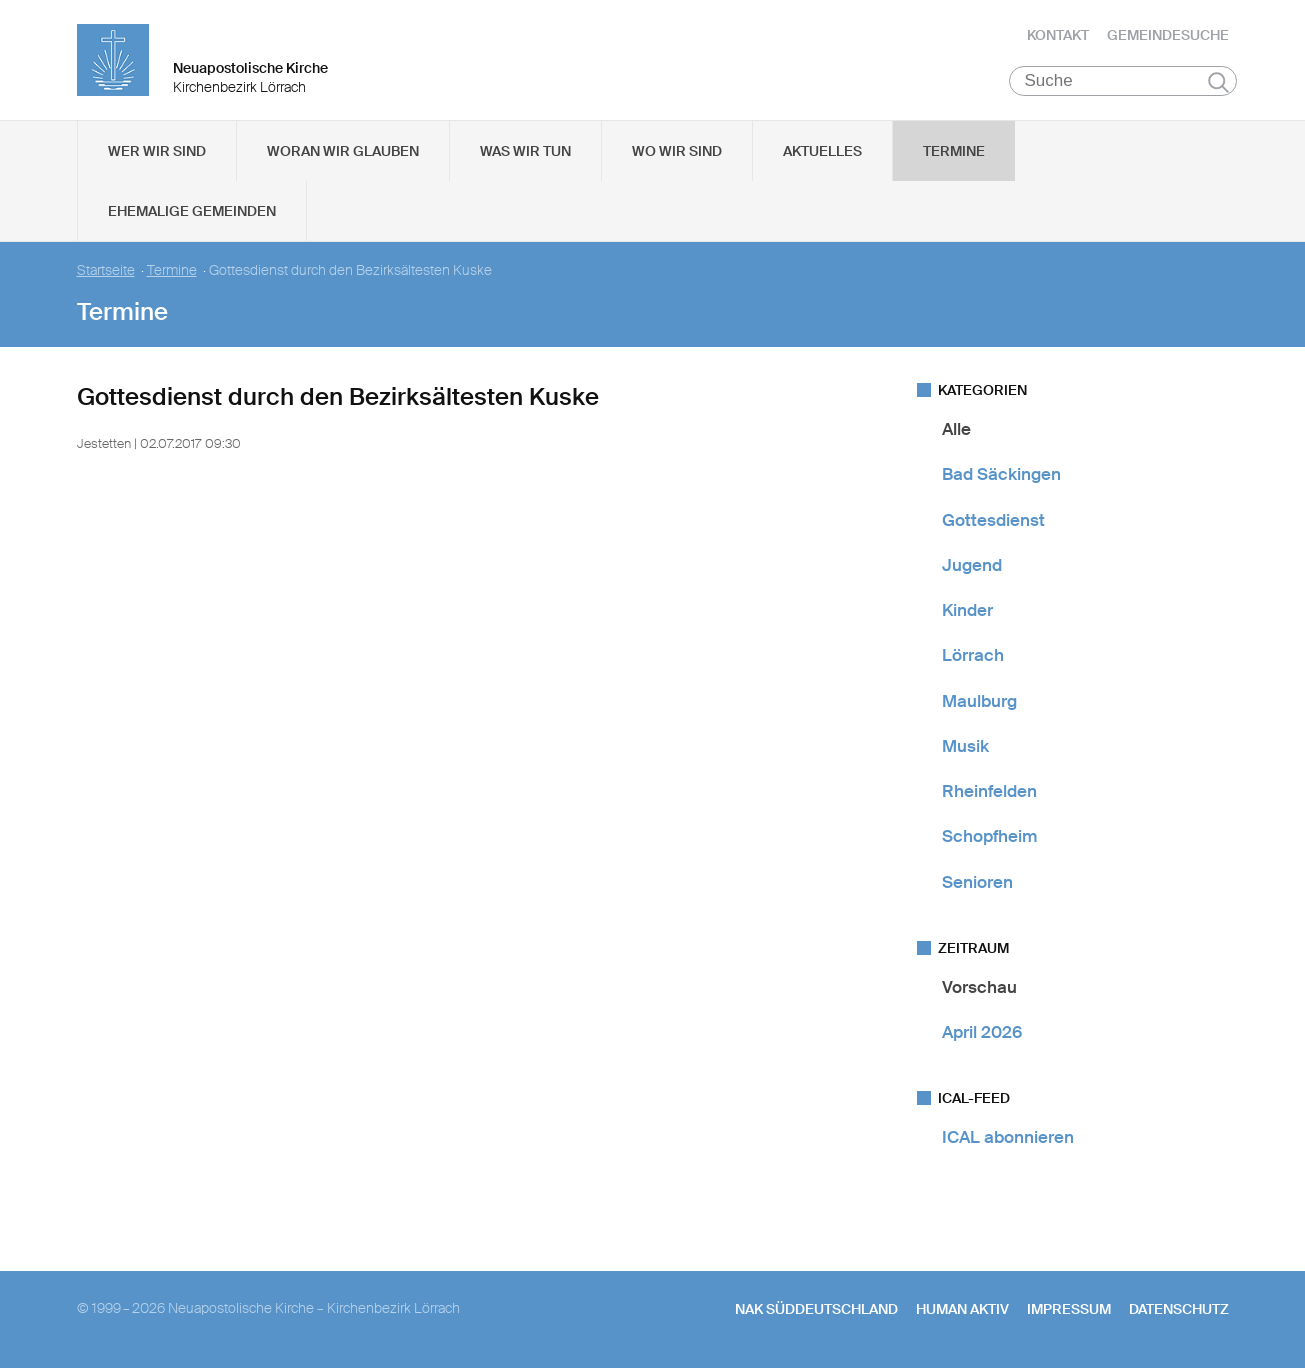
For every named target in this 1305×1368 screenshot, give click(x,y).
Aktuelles (822, 151)
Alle (956, 429)
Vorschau (979, 987)
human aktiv (962, 1309)
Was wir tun (525, 151)
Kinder (967, 610)
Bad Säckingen (1001, 474)
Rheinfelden (989, 791)
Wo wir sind (677, 151)
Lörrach (973, 655)
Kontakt (1058, 35)
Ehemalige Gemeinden (192, 211)
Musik (965, 746)
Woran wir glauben (343, 151)
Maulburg (979, 701)
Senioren (977, 882)
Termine (954, 151)
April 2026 (982, 1032)
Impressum (1069, 1309)
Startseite (106, 270)
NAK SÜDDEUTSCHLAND (816, 1309)
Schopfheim (989, 836)
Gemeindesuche (1168, 35)
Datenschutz (1179, 1309)
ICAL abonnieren (1008, 1137)
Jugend (972, 565)
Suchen (1218, 82)
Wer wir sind (157, 151)
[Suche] (1123, 81)
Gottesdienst (993, 520)
